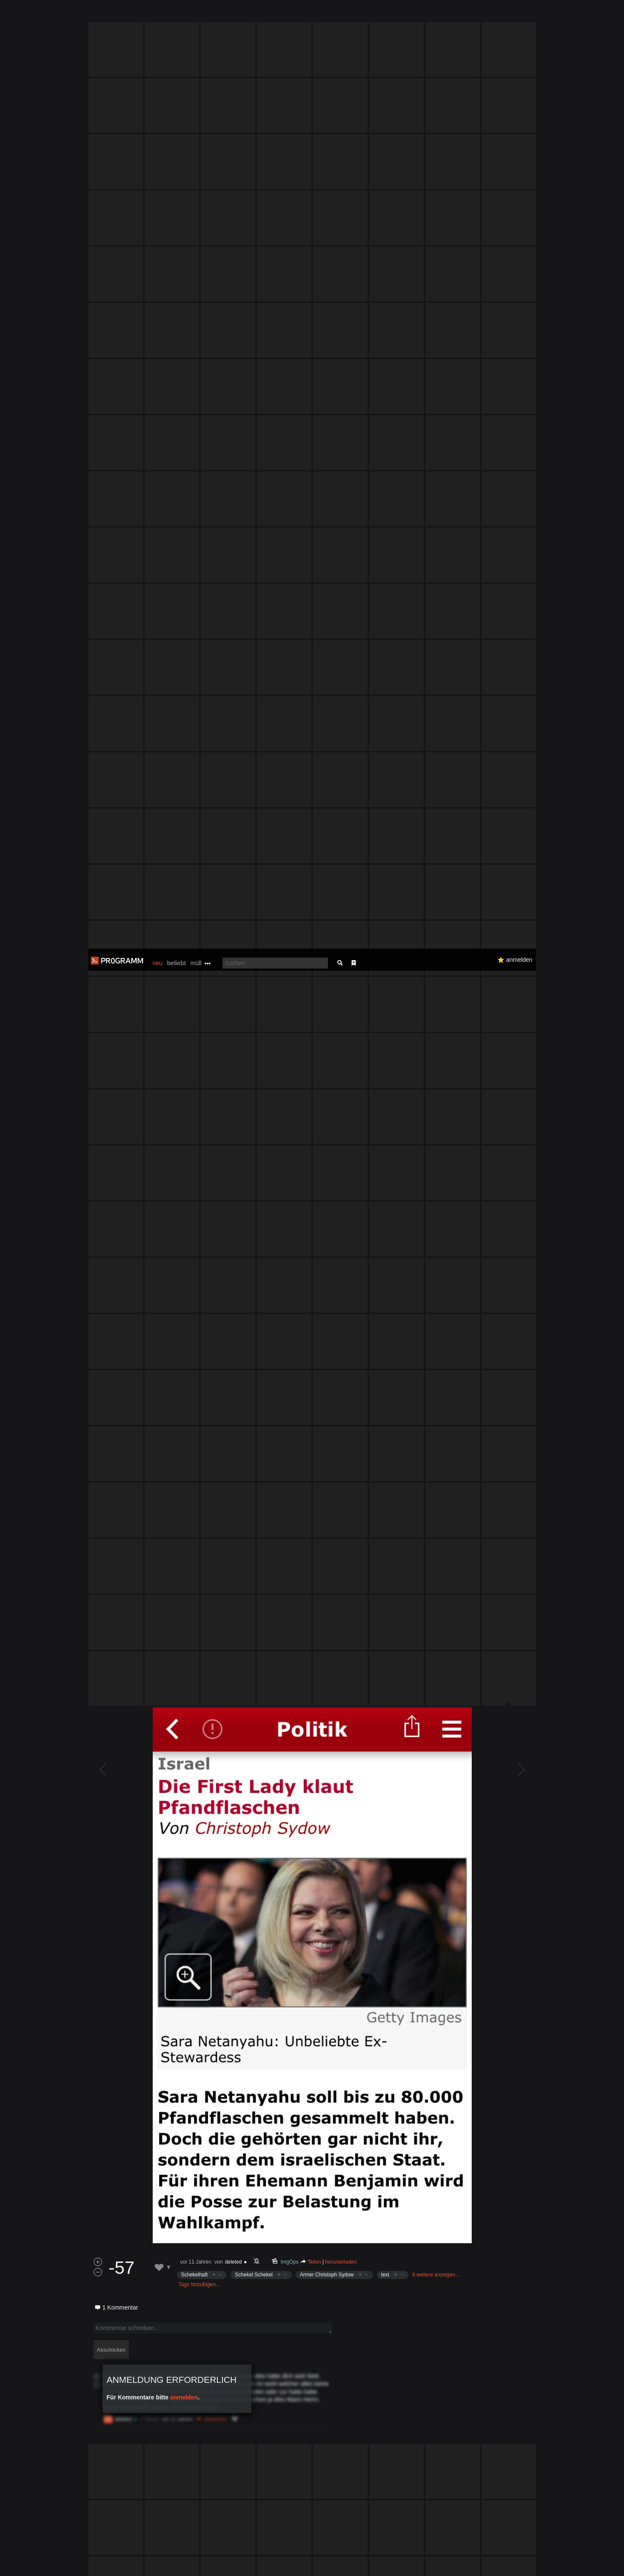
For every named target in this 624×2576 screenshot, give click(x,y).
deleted (233, 1419)
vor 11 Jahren (195, 1419)
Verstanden (538, 2559)
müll (196, 14)
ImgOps (289, 1419)
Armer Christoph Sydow (327, 1432)
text (385, 1432)
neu (157, 14)
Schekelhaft (194, 1432)
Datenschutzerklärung (289, 2565)
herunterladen (340, 1419)
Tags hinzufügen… (200, 1442)
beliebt (176, 14)
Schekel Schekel (254, 1432)
